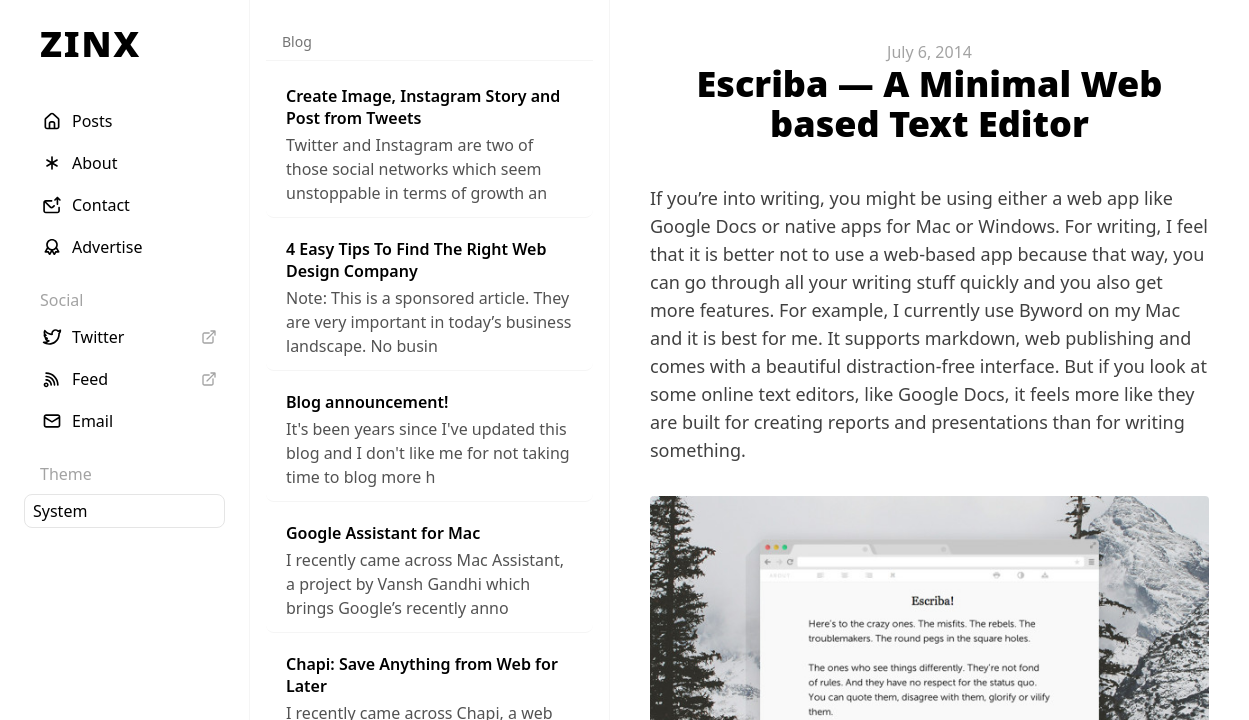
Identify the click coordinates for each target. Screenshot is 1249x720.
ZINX (90, 43)
